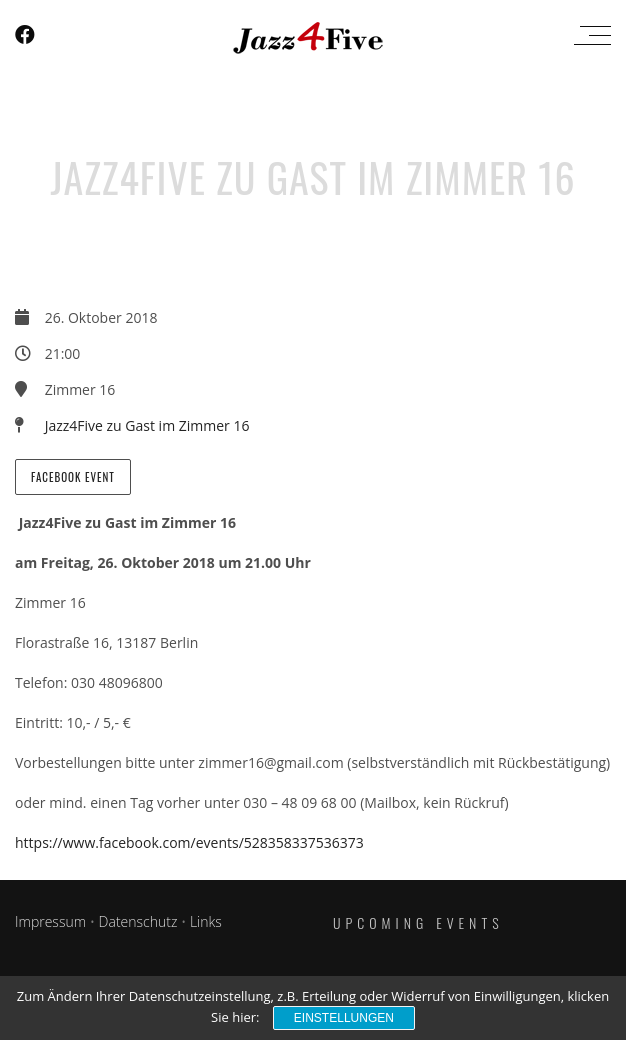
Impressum (50, 921)
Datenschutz (138, 921)
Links (206, 921)
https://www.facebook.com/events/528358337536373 (189, 842)
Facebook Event (73, 477)
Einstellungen (344, 1018)
